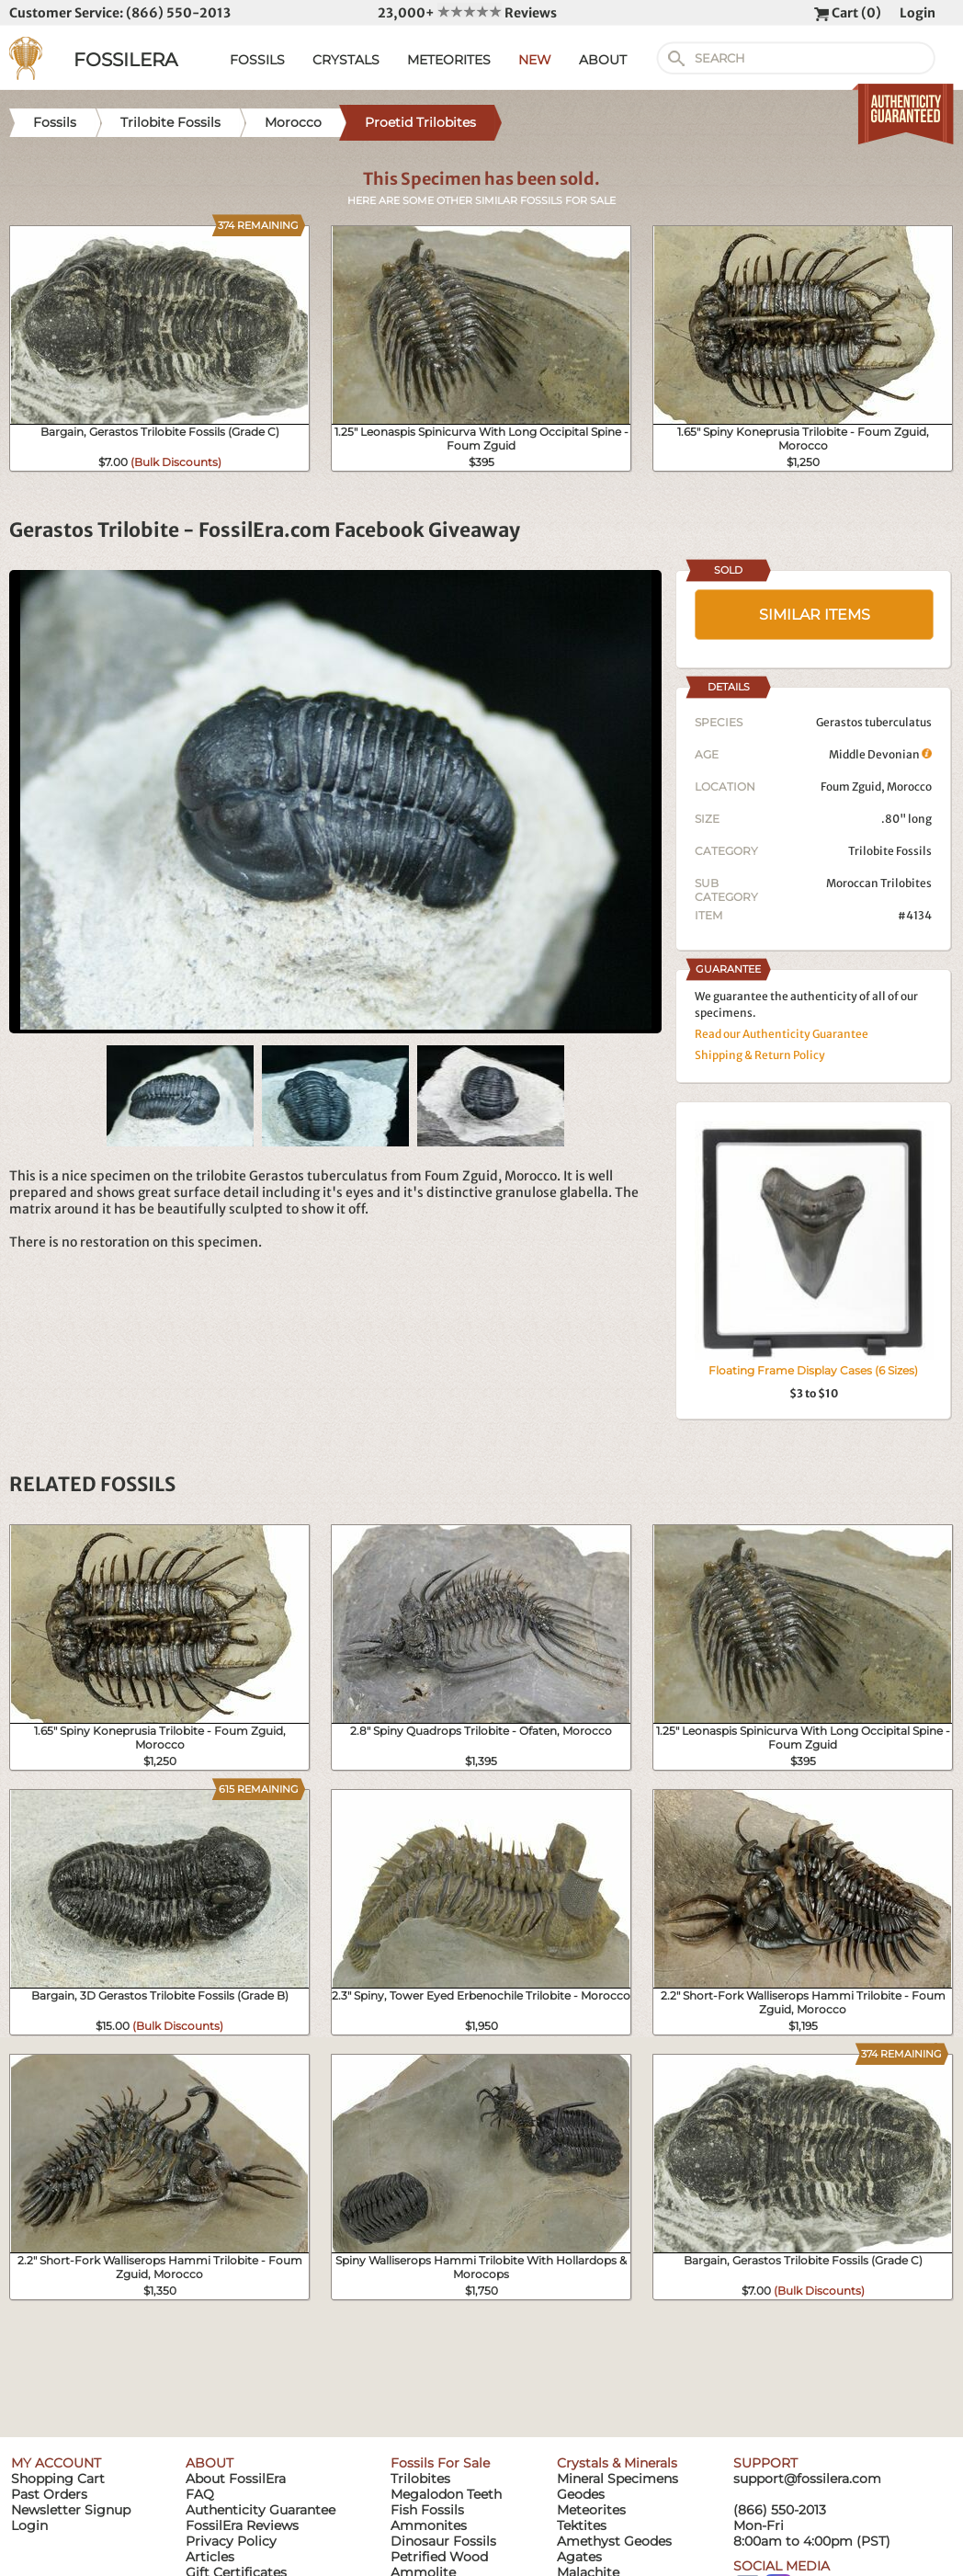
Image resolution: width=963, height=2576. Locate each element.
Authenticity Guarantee (260, 2510)
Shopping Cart (58, 2478)
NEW (534, 59)
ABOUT (603, 59)
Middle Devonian (880, 754)
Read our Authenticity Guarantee (781, 1034)
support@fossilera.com (807, 2478)
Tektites (581, 2525)
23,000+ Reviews (467, 13)
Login (917, 13)
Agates (579, 2556)
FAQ (200, 2494)
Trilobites (420, 2478)
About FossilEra (236, 2478)
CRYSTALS (346, 59)
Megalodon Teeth (446, 2494)
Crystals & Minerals (617, 2463)
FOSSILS (257, 59)
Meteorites (591, 2510)
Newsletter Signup (70, 2510)
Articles (210, 2556)
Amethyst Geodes (614, 2541)
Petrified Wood (439, 2556)
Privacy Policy (231, 2541)
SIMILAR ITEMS (814, 614)
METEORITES (449, 59)
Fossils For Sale (440, 2463)
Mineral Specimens (617, 2478)
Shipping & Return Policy (760, 1055)
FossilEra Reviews (242, 2525)
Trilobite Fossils (890, 851)
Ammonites (429, 2525)
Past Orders (49, 2494)
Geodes (581, 2494)
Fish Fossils (427, 2510)
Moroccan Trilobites (879, 883)
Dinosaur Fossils (443, 2541)
